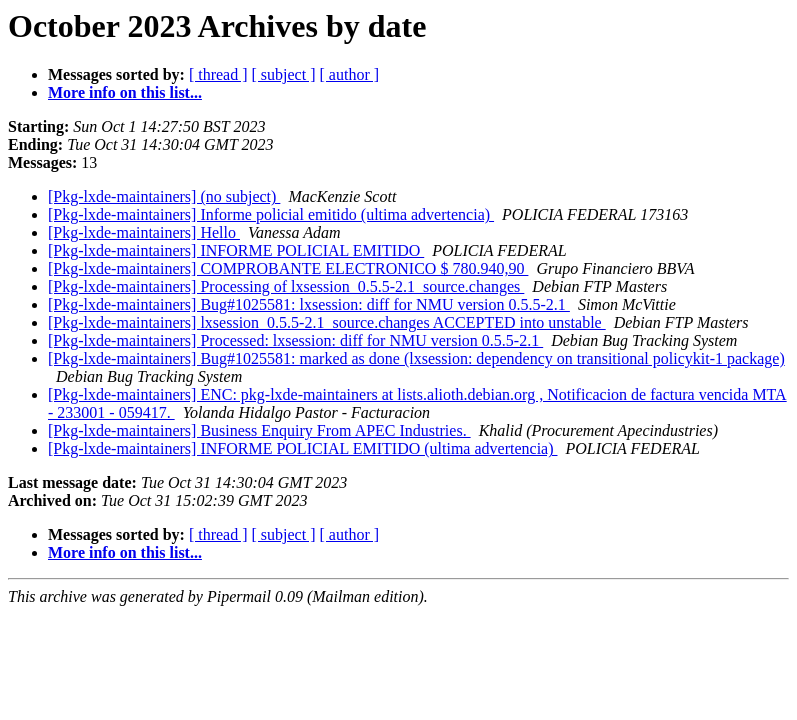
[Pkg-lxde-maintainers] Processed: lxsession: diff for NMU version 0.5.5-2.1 (295, 340)
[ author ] (350, 74)
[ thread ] (218, 74)
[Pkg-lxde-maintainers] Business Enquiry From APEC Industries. (259, 430)
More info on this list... (125, 92)
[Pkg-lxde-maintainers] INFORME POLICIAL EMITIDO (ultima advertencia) (303, 448)
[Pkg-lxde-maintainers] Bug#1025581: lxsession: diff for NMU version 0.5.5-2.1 (309, 304)
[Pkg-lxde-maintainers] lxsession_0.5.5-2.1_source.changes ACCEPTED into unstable (327, 322)
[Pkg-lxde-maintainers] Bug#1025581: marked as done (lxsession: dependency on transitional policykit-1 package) (416, 358)
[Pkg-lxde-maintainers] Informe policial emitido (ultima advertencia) (271, 214)
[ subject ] (284, 74)
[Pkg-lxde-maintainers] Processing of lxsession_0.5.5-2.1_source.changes (286, 286)
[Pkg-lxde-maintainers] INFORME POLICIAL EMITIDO (236, 250)
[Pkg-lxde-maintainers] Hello (144, 232)
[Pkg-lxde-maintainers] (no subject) (164, 196)
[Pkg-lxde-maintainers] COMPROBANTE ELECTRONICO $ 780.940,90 (288, 268)
